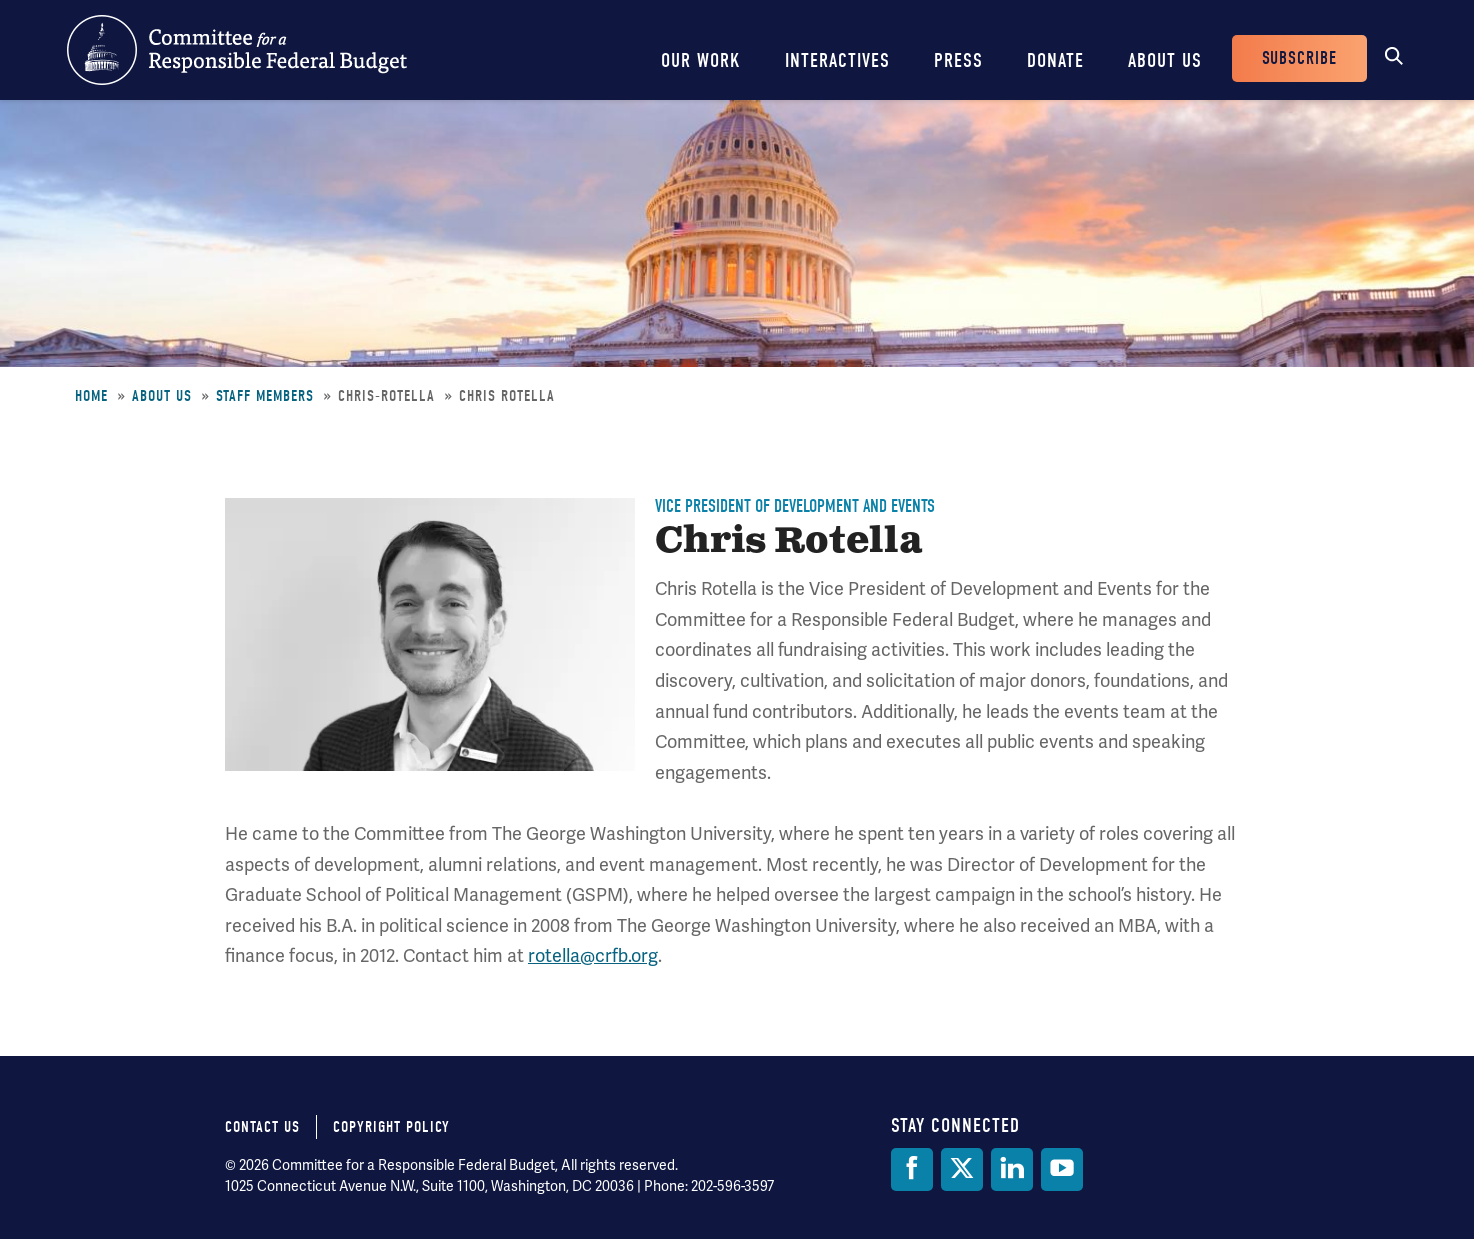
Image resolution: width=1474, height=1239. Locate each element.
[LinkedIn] (1012, 1169)
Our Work (701, 60)
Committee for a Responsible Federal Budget (237, 50)
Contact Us (262, 1127)
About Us (1165, 60)
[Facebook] (912, 1169)
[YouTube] (1062, 1169)
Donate (1055, 60)
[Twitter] (962, 1169)
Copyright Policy (391, 1127)
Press (958, 60)
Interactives (837, 60)
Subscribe (1299, 58)
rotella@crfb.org (593, 956)
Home (91, 396)
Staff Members (265, 396)
